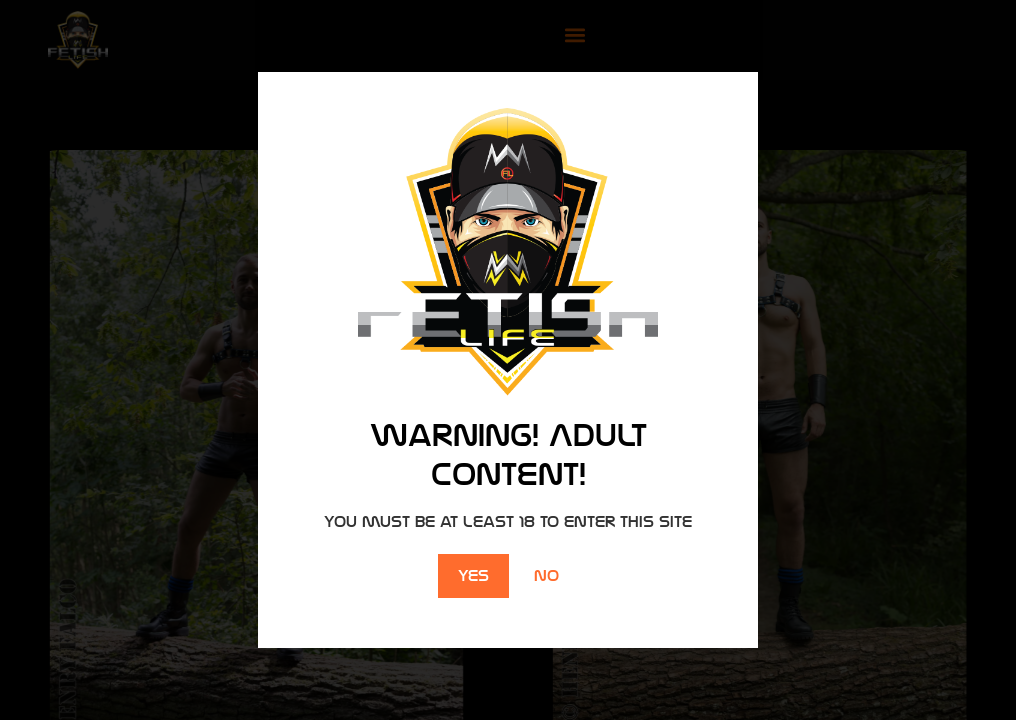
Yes (473, 575)
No (546, 575)
